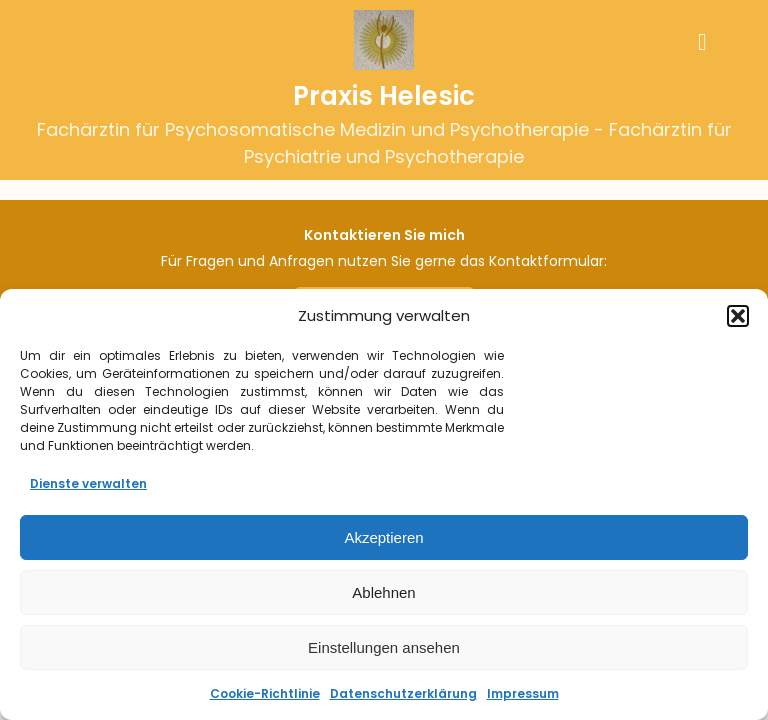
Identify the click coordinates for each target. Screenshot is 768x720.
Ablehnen (383, 592)
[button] (738, 316)
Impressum (523, 693)
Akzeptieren (383, 537)
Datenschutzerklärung (403, 693)
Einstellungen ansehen (384, 647)
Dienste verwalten (88, 483)
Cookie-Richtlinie (265, 693)
